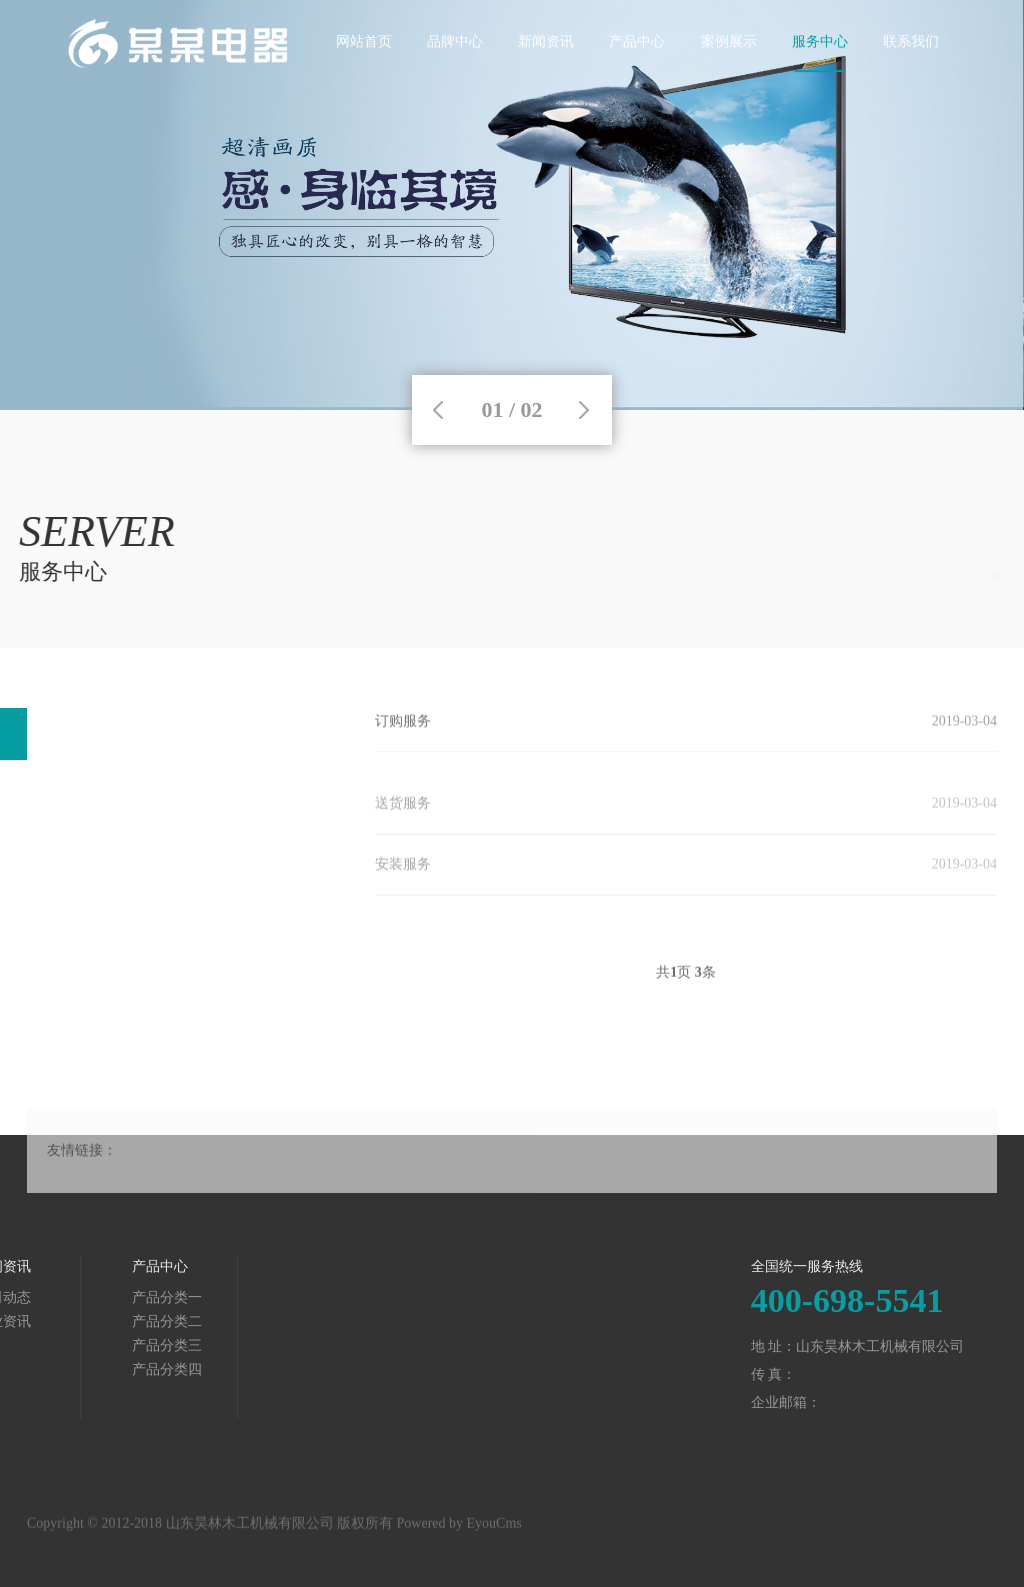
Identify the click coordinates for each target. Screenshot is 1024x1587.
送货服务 (403, 816)
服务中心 (820, 74)
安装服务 (403, 877)
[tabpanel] (512, 205)
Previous (438, 410)
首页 (840, 575)
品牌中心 (455, 74)
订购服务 (403, 724)
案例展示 (729, 74)
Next (584, 410)
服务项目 (968, 575)
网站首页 (364, 74)
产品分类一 (73, 1297)
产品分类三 (73, 1345)
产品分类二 (73, 1321)
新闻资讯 (546, 74)
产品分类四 (73, 1369)
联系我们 (911, 74)
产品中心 (637, 74)
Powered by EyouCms (457, 1530)
